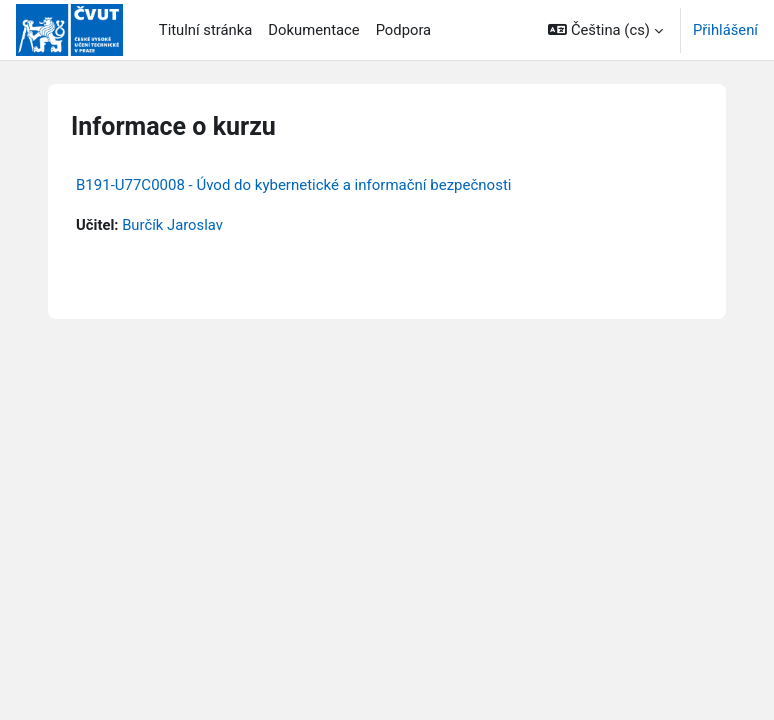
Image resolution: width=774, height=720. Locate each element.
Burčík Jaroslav (172, 225)
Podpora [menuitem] (404, 30)
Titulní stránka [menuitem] (206, 30)
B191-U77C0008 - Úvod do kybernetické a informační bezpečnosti (293, 185)
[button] (605, 30)
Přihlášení (725, 30)
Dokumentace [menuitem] (313, 30)
